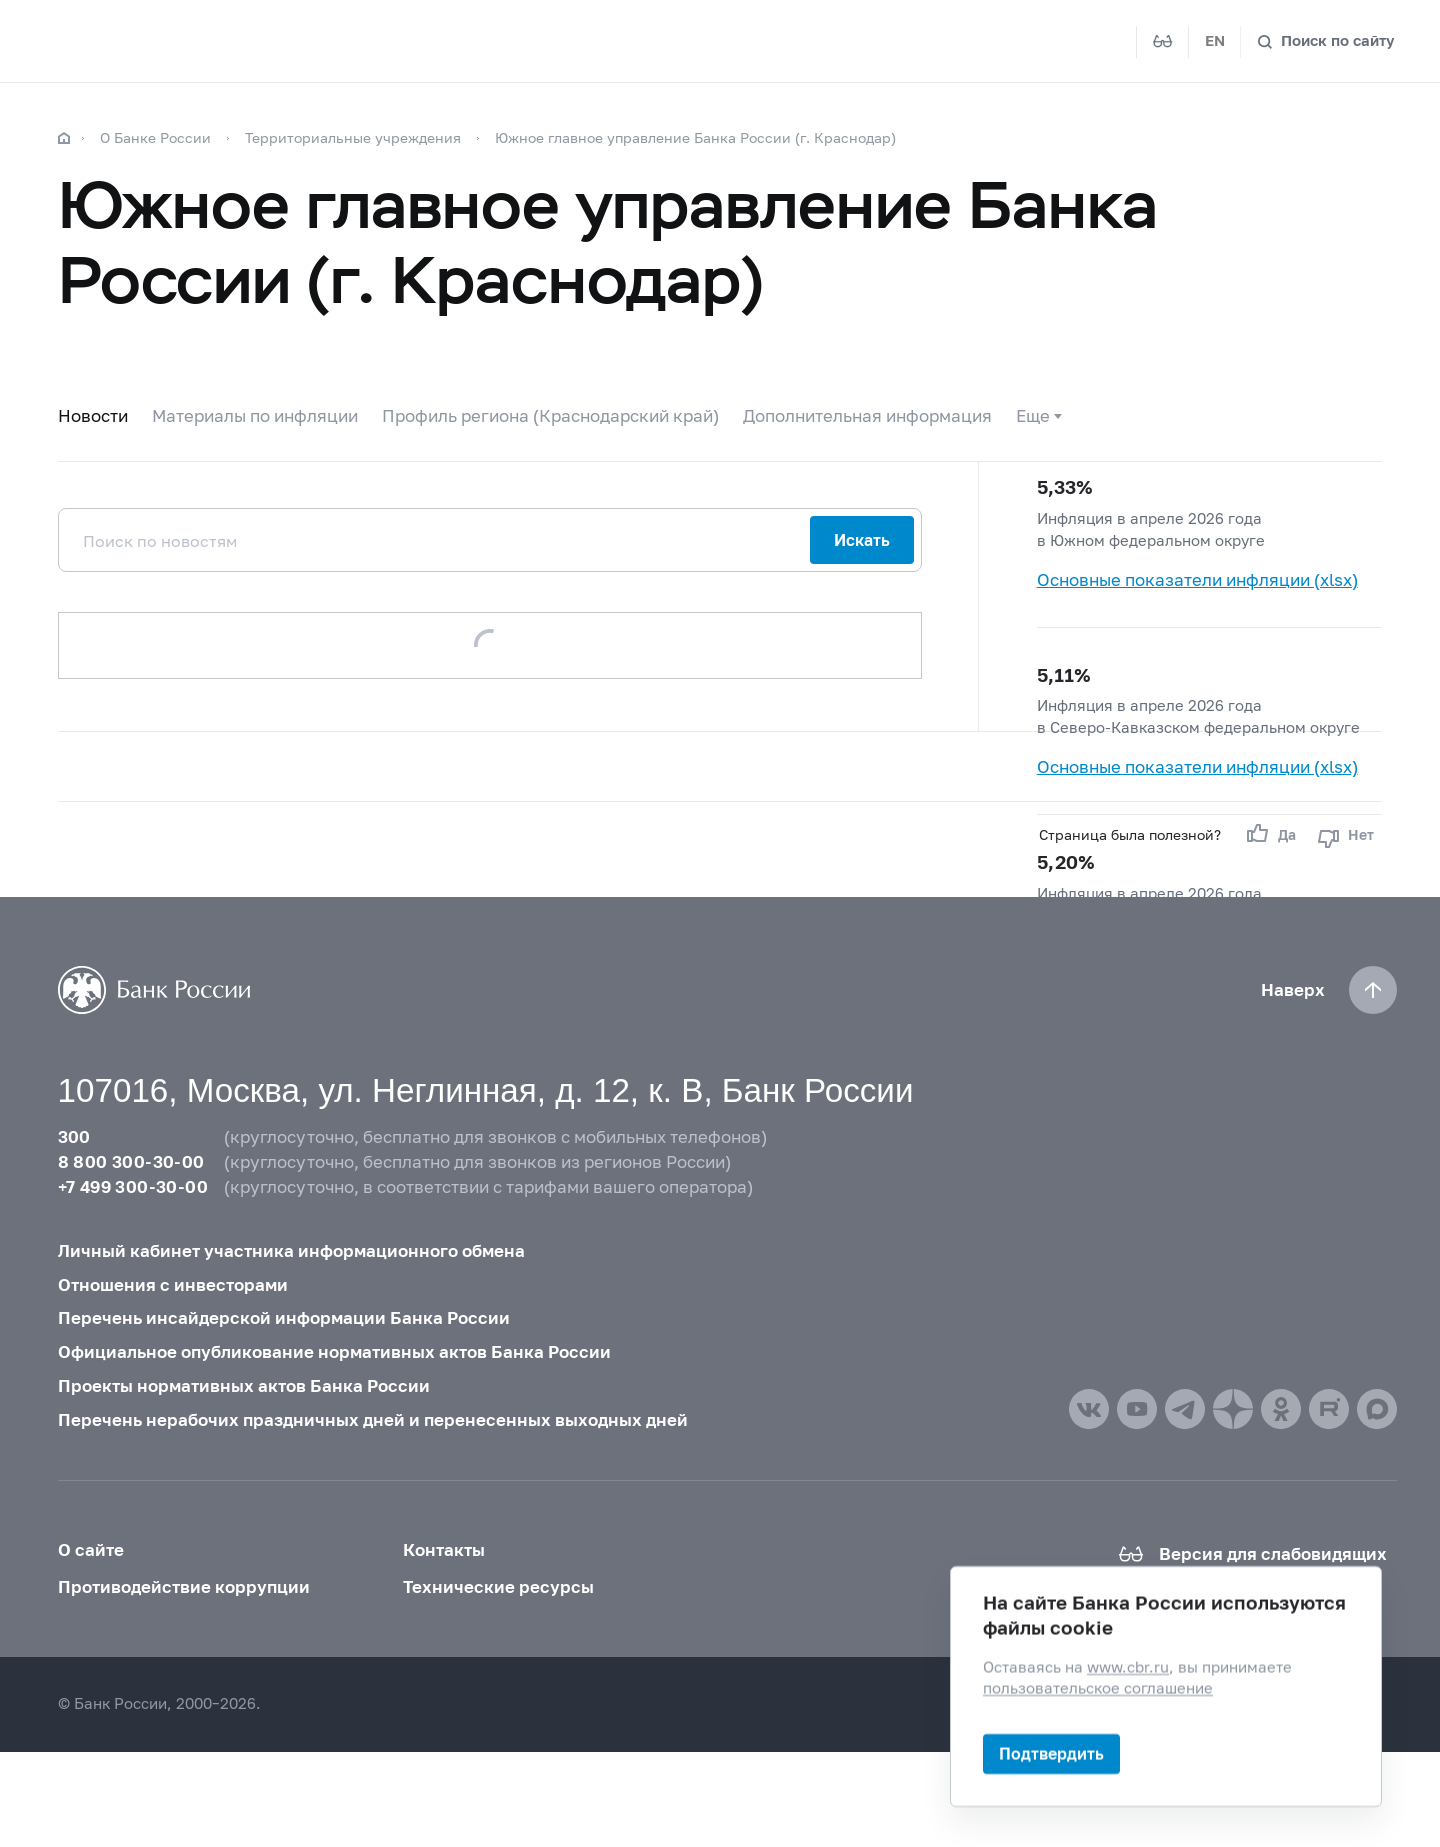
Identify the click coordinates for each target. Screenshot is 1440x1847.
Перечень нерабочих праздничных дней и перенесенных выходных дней (373, 1420)
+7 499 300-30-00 (133, 1187)
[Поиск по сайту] (1326, 41)
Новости (93, 416)
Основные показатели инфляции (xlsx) (1197, 580)
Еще (1033, 416)
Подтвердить (1051, 1753)
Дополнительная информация (867, 416)
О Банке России (155, 137)
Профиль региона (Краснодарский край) (550, 416)
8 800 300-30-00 (131, 1162)
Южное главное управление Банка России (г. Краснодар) (695, 137)
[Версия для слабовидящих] (1163, 42)
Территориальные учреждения (353, 137)
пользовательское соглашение (1098, 1688)
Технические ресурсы (498, 1587)
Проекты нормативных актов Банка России (244, 1386)
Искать (862, 539)
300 (74, 1137)
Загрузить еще (489, 645)
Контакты (444, 1550)
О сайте (91, 1550)
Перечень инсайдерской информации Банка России (284, 1318)
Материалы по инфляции (255, 416)
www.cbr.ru (1128, 1667)
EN (1215, 40)
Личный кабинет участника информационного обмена (291, 1251)
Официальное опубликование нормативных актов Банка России (334, 1352)
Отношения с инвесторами (173, 1285)
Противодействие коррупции (184, 1587)
